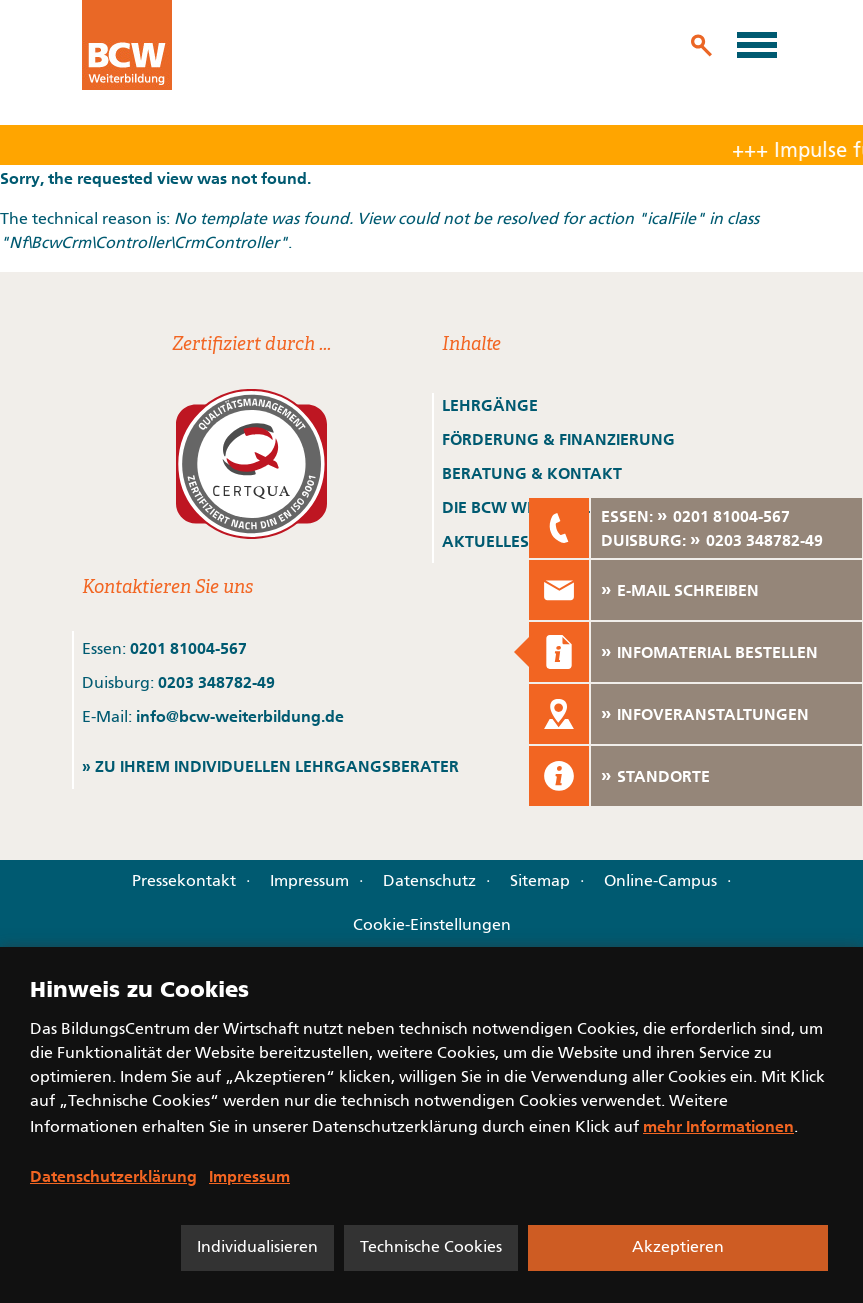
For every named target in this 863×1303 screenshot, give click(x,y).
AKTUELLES (485, 541)
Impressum (309, 882)
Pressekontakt (184, 882)
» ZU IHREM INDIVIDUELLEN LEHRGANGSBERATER (270, 766)
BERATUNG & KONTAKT (534, 473)
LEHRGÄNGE (490, 405)
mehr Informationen (718, 1126)
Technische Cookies (431, 1248)
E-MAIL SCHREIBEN (688, 590)
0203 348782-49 (216, 682)
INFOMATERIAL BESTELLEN (717, 652)
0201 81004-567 (188, 648)
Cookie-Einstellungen (432, 926)
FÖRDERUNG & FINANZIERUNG (558, 439)
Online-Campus (660, 882)
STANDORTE (663, 776)
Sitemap (540, 882)
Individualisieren (257, 1248)
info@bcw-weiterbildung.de (240, 716)
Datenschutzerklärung (113, 1176)
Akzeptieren (678, 1248)
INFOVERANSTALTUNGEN (713, 714)
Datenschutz (429, 882)
